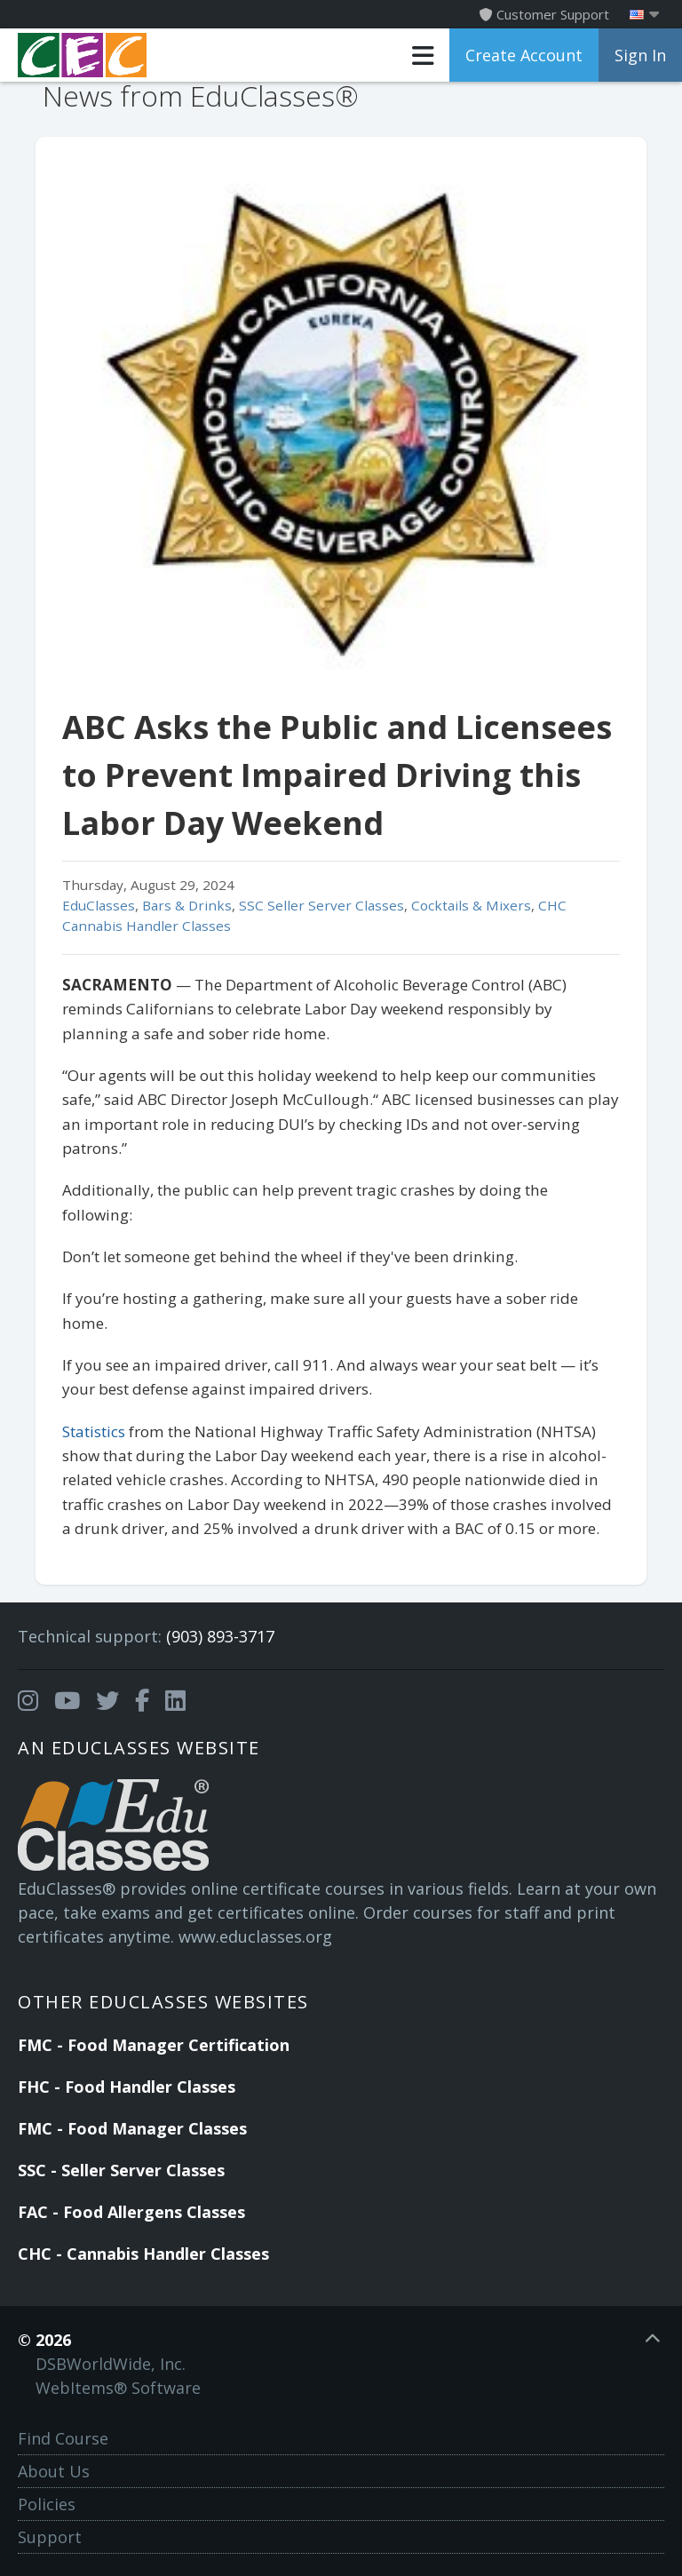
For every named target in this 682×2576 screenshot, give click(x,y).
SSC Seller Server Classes (321, 905)
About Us (54, 2471)
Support (50, 2537)
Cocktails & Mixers (471, 905)
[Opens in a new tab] (28, 1701)
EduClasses (98, 905)
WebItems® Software (118, 2387)
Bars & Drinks (187, 905)
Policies (46, 2504)
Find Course (63, 2438)
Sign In (640, 55)
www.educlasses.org (255, 1936)
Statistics (95, 1431)
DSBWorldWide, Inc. (111, 2363)
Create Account (524, 55)
